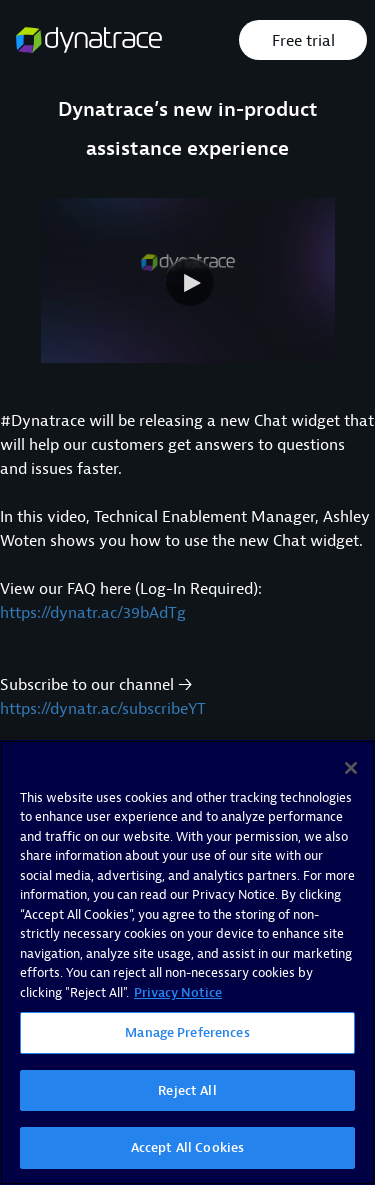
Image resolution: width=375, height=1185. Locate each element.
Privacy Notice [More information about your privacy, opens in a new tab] (178, 992)
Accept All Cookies (187, 1148)
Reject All (187, 1090)
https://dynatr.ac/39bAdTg (93, 613)
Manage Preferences (187, 1033)
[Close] (351, 768)
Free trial (303, 41)
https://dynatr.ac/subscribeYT (103, 709)
